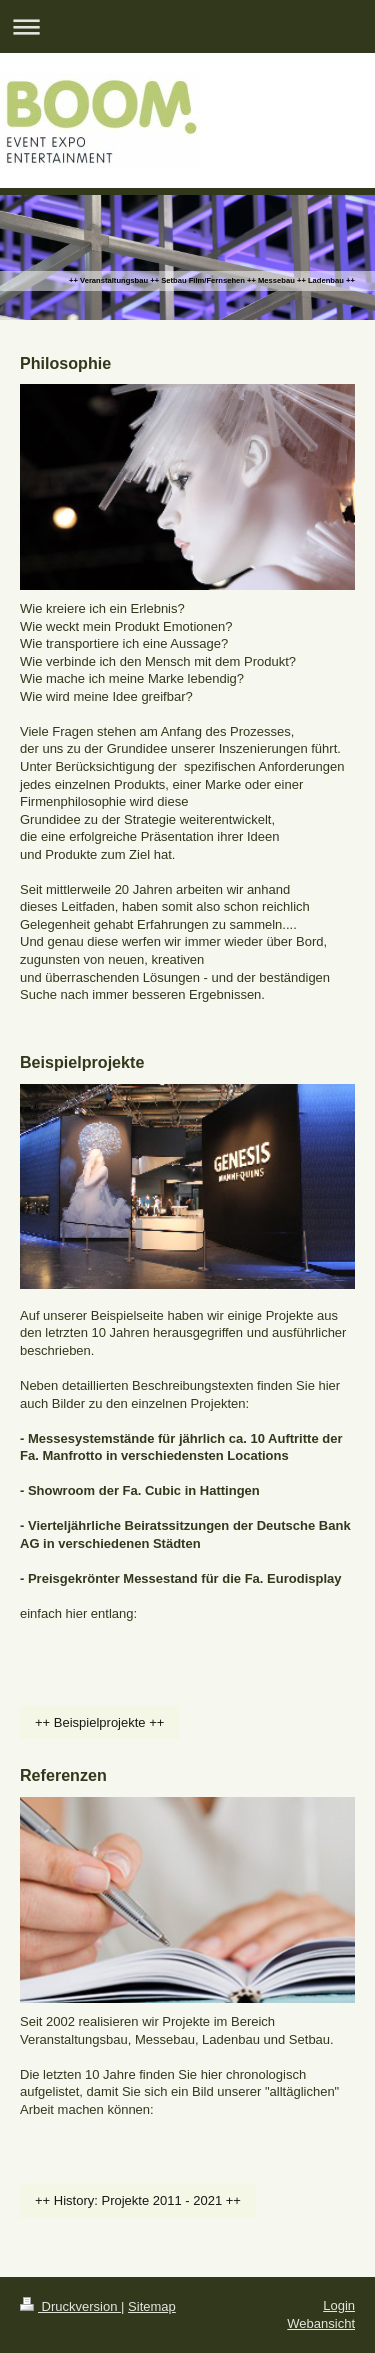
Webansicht (321, 2323)
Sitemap (152, 2306)
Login (339, 2305)
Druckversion (70, 2306)
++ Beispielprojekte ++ (99, 1722)
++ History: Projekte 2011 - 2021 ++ (138, 2200)
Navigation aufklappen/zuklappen (187, 26)
